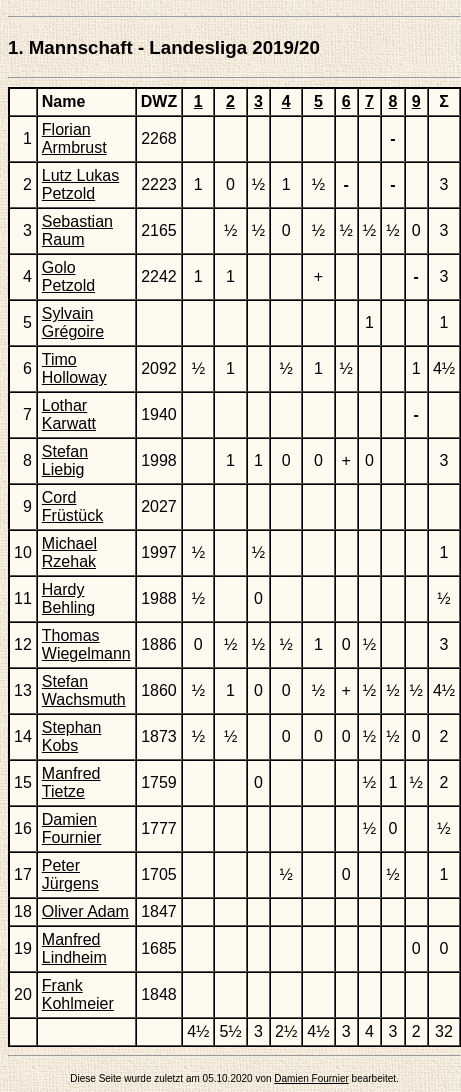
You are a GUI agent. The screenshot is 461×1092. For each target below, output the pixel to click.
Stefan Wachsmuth (84, 690)
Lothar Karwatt (69, 414)
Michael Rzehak (69, 552)
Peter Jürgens (70, 874)
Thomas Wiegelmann (86, 644)
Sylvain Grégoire (73, 322)
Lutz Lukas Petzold (80, 184)
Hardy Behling (68, 598)
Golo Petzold (68, 276)
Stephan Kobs (72, 736)
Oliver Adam (85, 911)
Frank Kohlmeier (78, 994)
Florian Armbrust (74, 138)
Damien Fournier (72, 828)
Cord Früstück (72, 506)
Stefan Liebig (65, 460)
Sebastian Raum (77, 230)
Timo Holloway (74, 368)
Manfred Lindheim (74, 948)
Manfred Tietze (71, 782)
